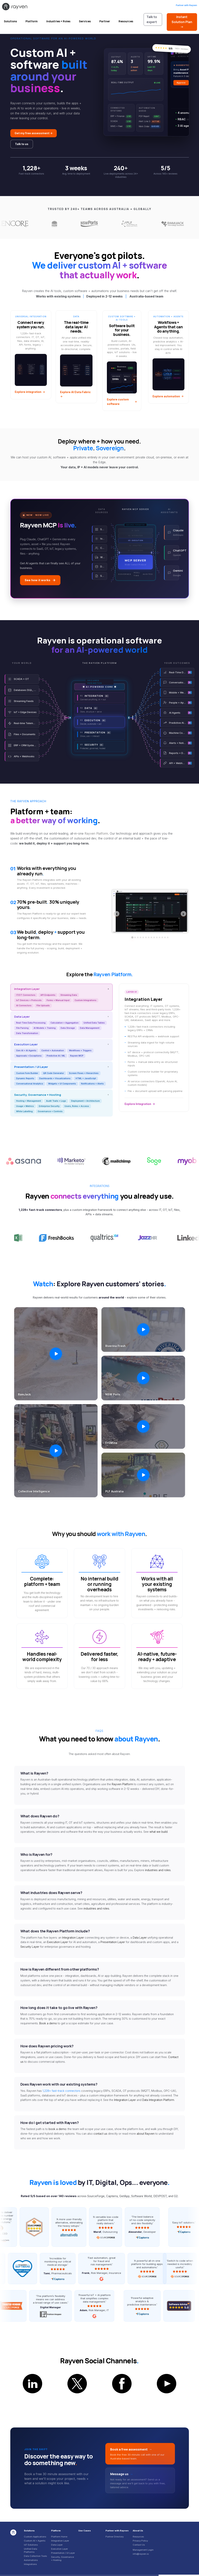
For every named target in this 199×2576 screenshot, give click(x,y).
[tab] (132, 937)
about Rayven (136, 1739)
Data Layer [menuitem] (57, 2544)
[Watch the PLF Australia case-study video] (143, 1475)
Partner (104, 21)
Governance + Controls (50, 1111)
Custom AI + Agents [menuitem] (34, 2540)
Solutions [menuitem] (29, 2530)
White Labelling (24, 1111)
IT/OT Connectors (25, 995)
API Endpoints (47, 995)
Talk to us (21, 144)
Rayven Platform (96, 833)
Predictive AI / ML (56, 1055)
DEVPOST (160, 2196)
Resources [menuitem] (138, 2536)
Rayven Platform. (113, 974)
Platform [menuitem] (56, 2530)
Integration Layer (73, 1937)
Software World (141, 2196)
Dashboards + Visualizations (55, 1078)
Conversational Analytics (29, 1083)
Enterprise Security (49, 1106)
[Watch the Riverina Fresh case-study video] (143, 1329)
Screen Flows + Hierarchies (84, 1073)
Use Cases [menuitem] (84, 2530)
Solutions (10, 21)
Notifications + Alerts (92, 1083)
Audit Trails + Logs (56, 1101)
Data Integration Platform (158, 2100)
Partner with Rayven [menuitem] (117, 2530)
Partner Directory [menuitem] (115, 2536)
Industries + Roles (58, 21)
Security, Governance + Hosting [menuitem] (62, 2558)
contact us (100, 2133)
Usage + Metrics (25, 1106)
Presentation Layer (112, 1942)
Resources (126, 21)
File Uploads (43, 1005)
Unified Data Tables (94, 1022)
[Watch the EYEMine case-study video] (143, 1426)
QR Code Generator (53, 1073)
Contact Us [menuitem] (139, 2544)
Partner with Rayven (186, 5)
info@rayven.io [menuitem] (141, 2554)
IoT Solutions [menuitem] (31, 2544)
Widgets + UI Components (62, 1083)
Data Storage (68, 1028)
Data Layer (140, 1937)
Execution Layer (57, 1942)
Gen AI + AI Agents (26, 1050)
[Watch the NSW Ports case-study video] (143, 1378)
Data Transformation (27, 1033)
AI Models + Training (45, 1028)
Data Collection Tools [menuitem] (35, 2556)
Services (85, 21)
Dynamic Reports (25, 1078)
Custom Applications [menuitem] (35, 2536)
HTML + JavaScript (86, 1078)
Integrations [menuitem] (30, 2564)
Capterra (112, 2196)
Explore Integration (138, 1104)
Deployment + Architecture (85, 1101)
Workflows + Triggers (80, 1050)
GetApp (124, 2196)
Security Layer (29, 1946)
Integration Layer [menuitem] (60, 2540)
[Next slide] (183, 913)
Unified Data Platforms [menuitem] (30, 2550)
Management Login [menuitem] (143, 2549)
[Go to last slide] (116, 913)
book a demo (57, 2129)
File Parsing (22, 1028)
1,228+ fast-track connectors (61, 2091)
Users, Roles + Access (77, 1106)
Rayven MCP (76, 1055)
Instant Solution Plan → (182, 22)
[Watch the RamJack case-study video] (56, 1353)
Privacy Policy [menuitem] (140, 2540)
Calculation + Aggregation (65, 1022)
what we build (158, 1831)
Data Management (90, 1028)
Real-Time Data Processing (30, 1022)
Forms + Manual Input (58, 1000)
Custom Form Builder (27, 1073)
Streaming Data (68, 995)
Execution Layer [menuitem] (59, 2548)
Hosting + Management (28, 1101)
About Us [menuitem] (138, 2530)
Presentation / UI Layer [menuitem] (63, 2553)
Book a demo (48, 2023)
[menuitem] (145, 2547)
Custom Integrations (85, 1000)
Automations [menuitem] (31, 2560)
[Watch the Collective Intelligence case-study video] (56, 1450)
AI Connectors (23, 1005)
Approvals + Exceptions (29, 1055)
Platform (31, 21)
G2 (176, 2196)
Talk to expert (152, 19)
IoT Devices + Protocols (29, 1000)
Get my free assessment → (33, 133)
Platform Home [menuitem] (59, 2536)
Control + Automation (52, 1050)
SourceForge (96, 2196)
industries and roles (158, 1870)
